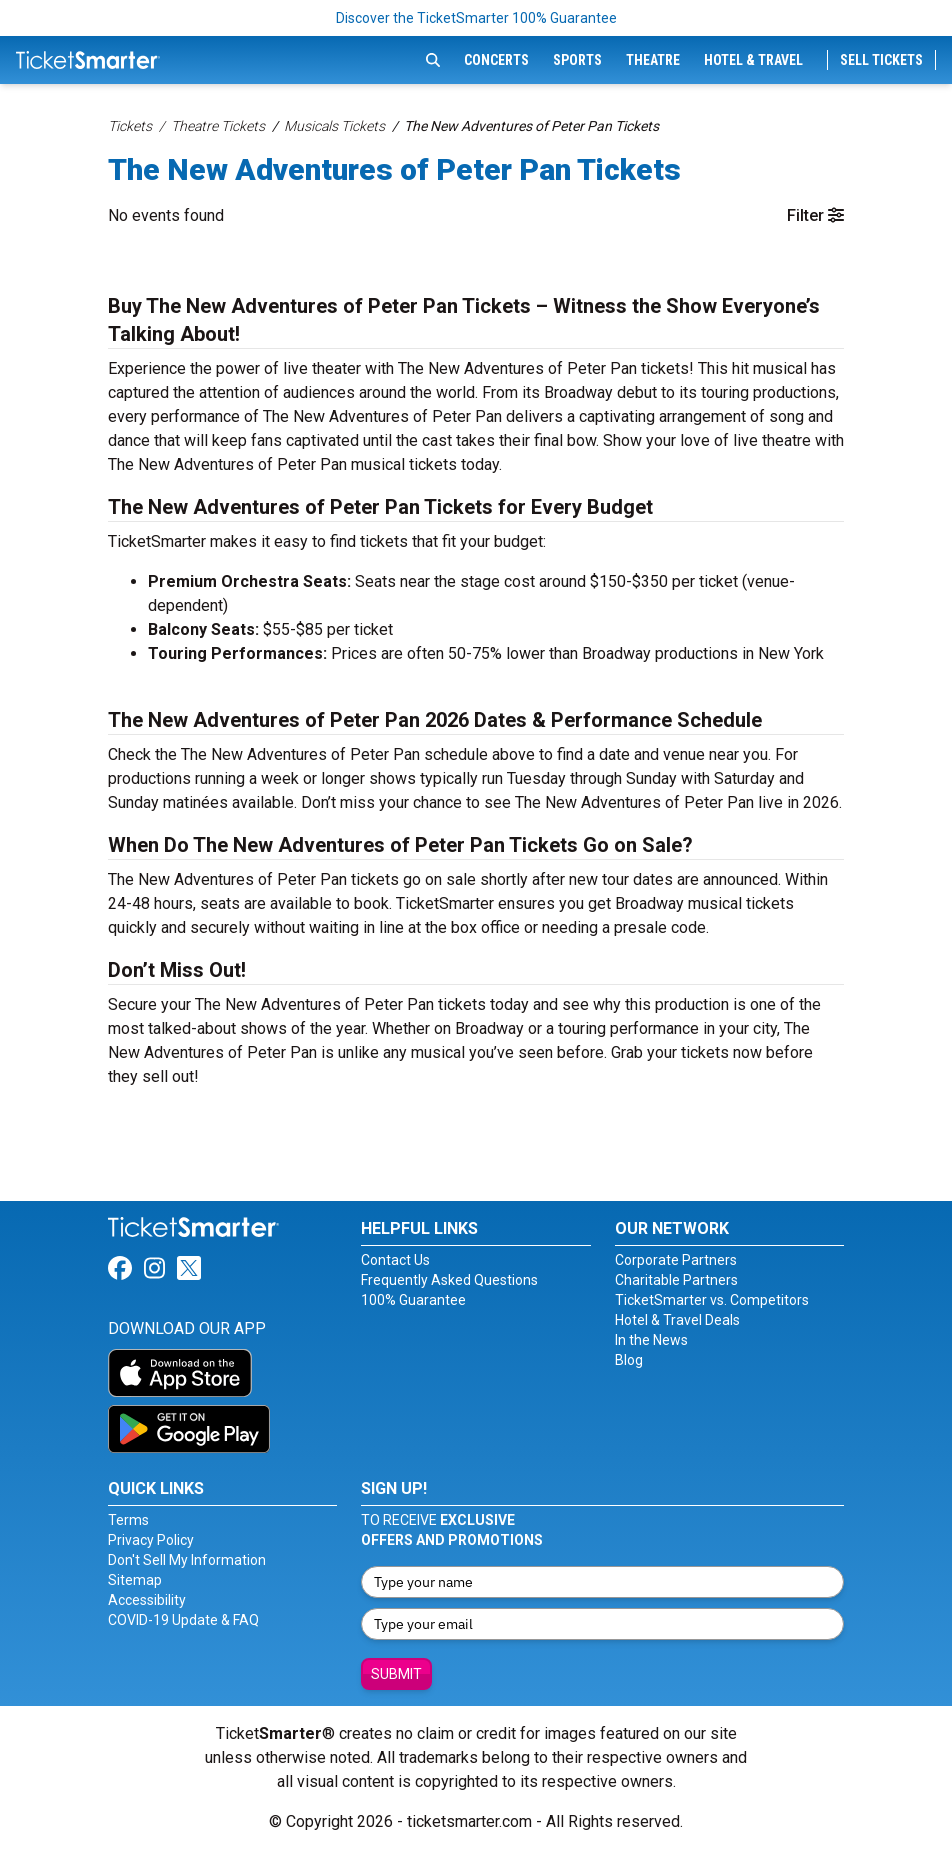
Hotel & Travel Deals (677, 1320)
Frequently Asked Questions (449, 1280)
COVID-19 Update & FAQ (183, 1620)
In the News (651, 1340)
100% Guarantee (413, 1300)
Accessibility (147, 1600)
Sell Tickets (881, 60)
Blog (629, 1360)
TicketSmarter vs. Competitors (712, 1300)
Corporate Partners (676, 1260)
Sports (577, 60)
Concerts (496, 60)
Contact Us (395, 1260)
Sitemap (135, 1580)
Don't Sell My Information (187, 1560)
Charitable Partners (676, 1280)
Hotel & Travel (753, 60)
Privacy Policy (151, 1540)
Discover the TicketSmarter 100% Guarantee (476, 18)
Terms (128, 1520)
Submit (396, 1674)
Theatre (653, 60)
